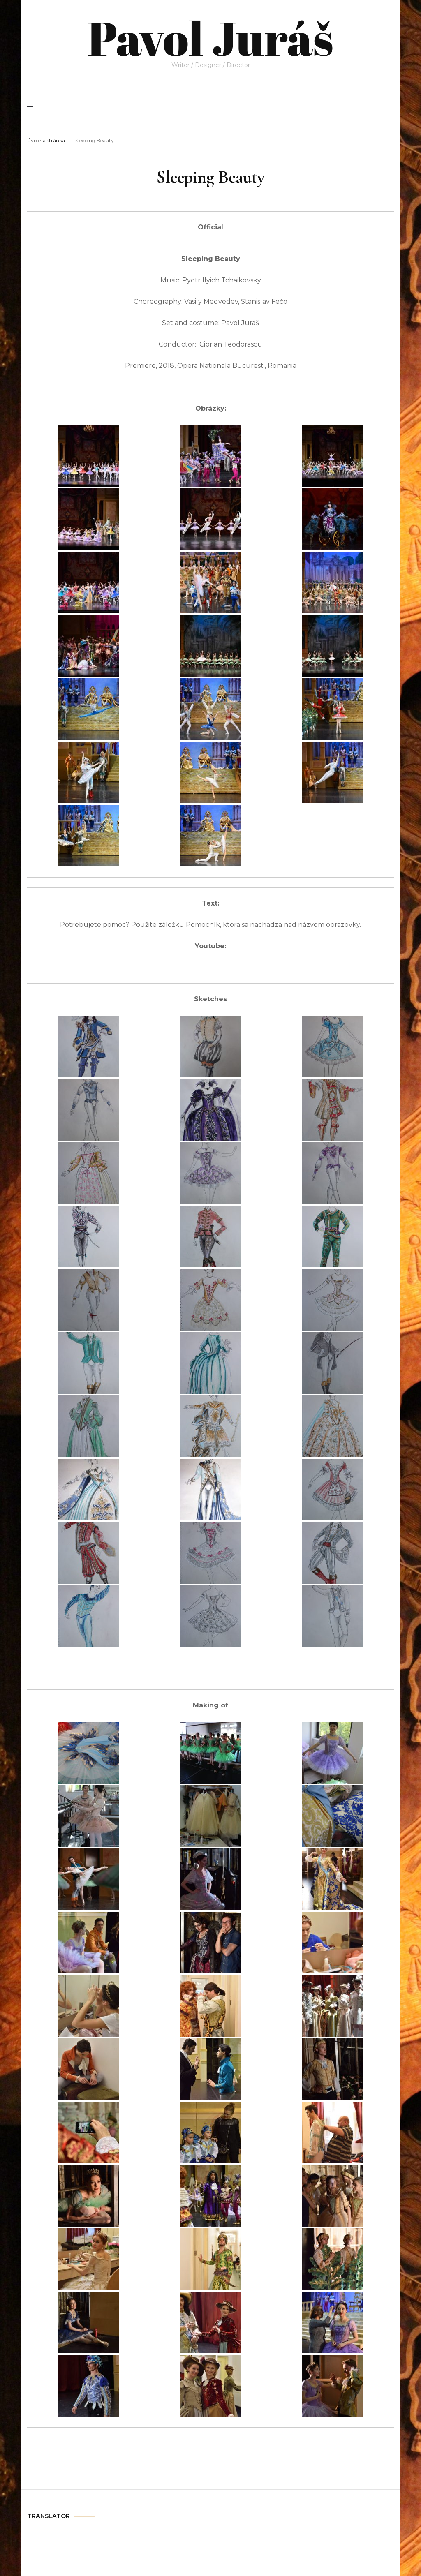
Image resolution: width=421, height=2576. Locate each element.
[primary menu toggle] (32, 109)
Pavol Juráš (210, 37)
